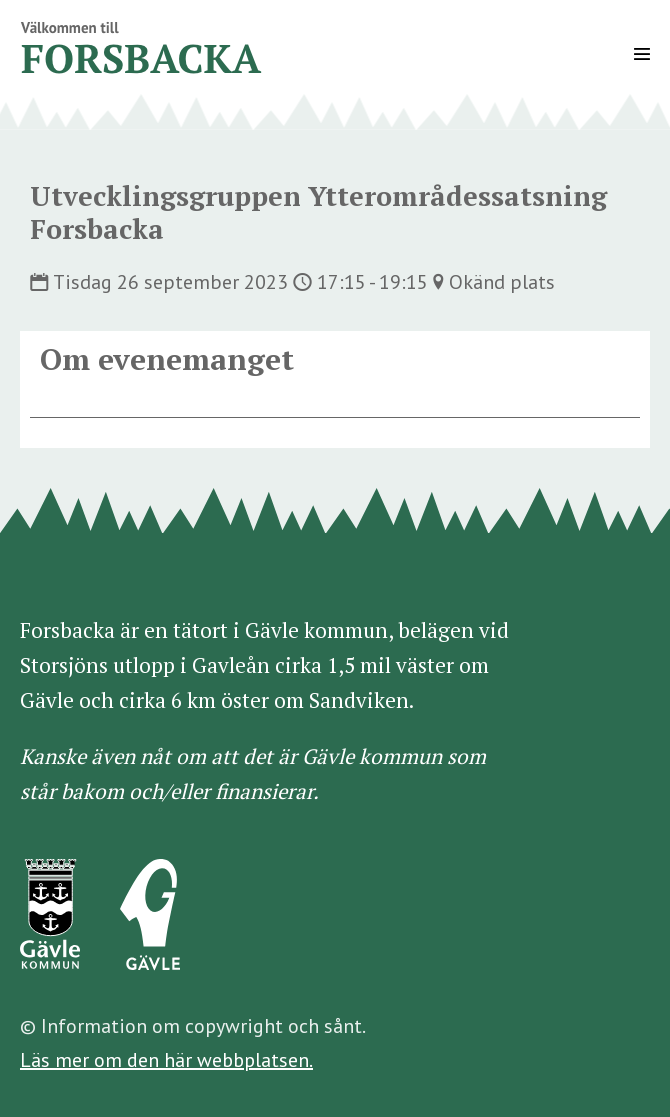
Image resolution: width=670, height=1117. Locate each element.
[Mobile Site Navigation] (642, 54)
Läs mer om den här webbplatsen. (166, 1060)
